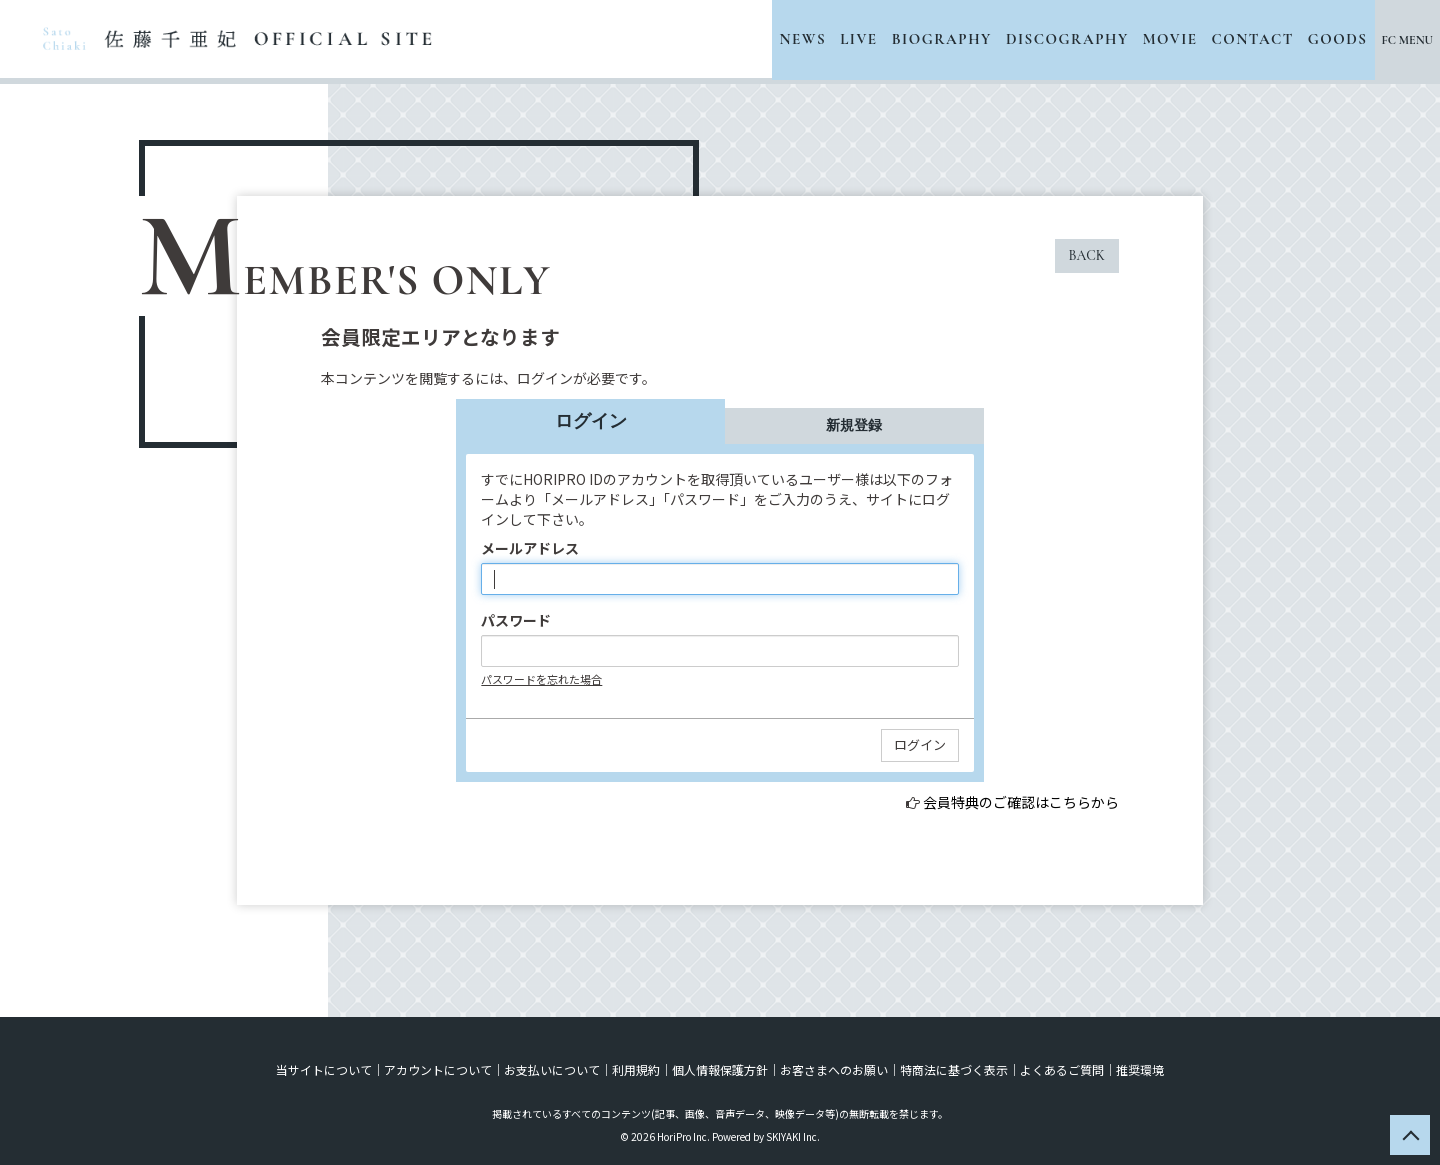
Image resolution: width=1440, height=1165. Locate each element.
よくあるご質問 (1062, 1069)
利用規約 (636, 1069)
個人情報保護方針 (720, 1069)
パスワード (516, 620)
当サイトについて (324, 1069)
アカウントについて (438, 1069)
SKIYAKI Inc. (793, 1136)
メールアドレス (530, 548)
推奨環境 (1140, 1069)
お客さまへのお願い (834, 1069)
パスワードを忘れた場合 (541, 679)
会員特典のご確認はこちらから (1021, 802)
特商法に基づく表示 (954, 1069)
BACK (1087, 255)
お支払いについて (552, 1069)
